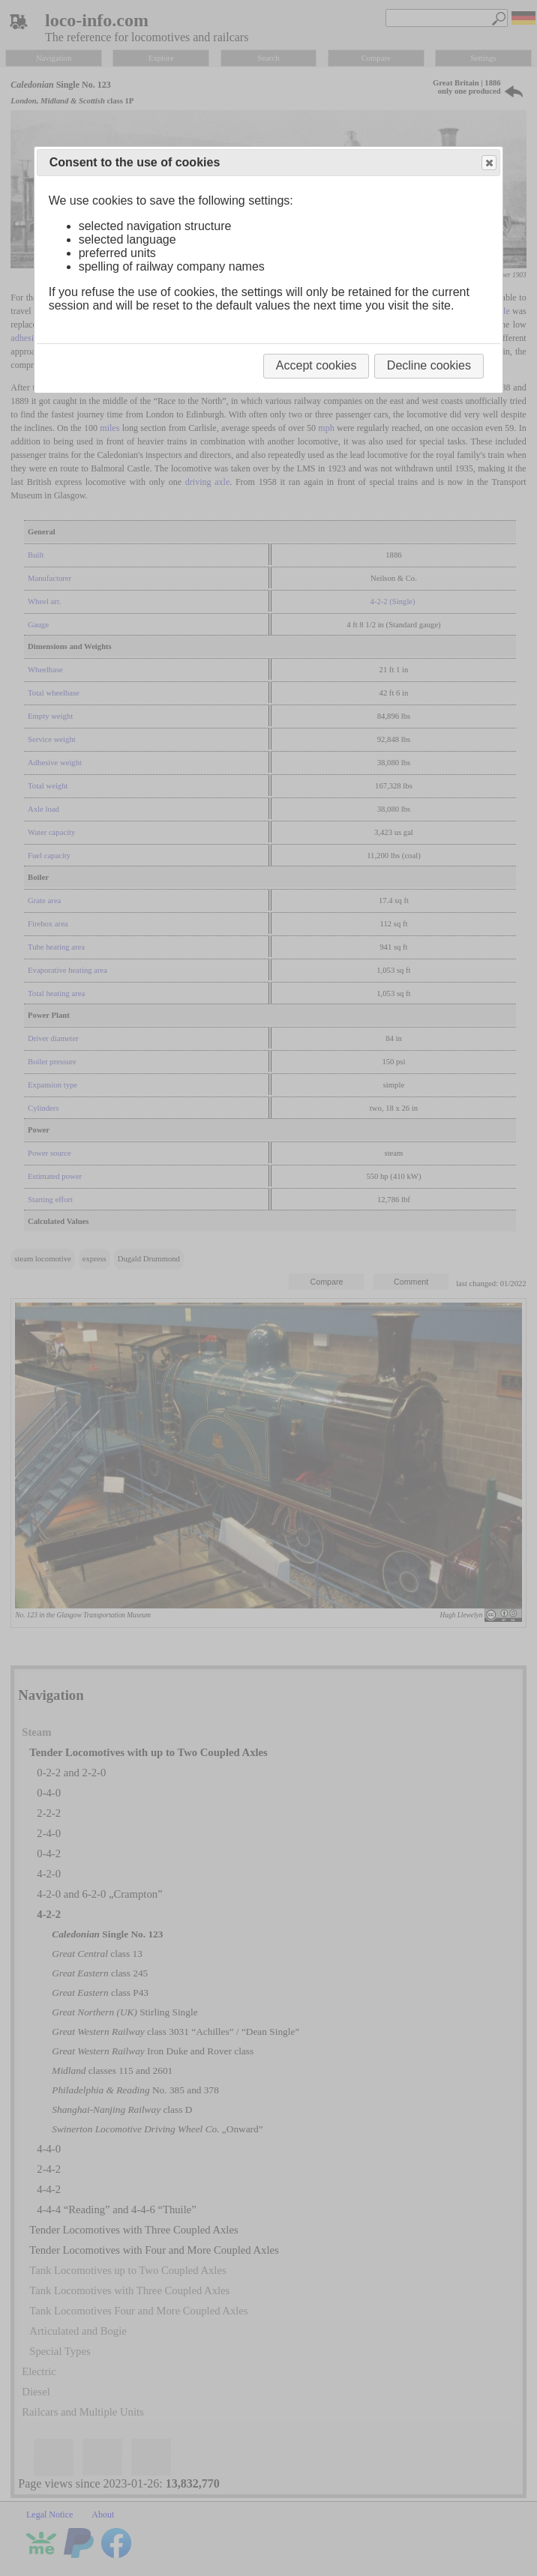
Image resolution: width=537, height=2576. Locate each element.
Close (488, 163)
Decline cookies (429, 365)
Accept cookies (316, 365)
